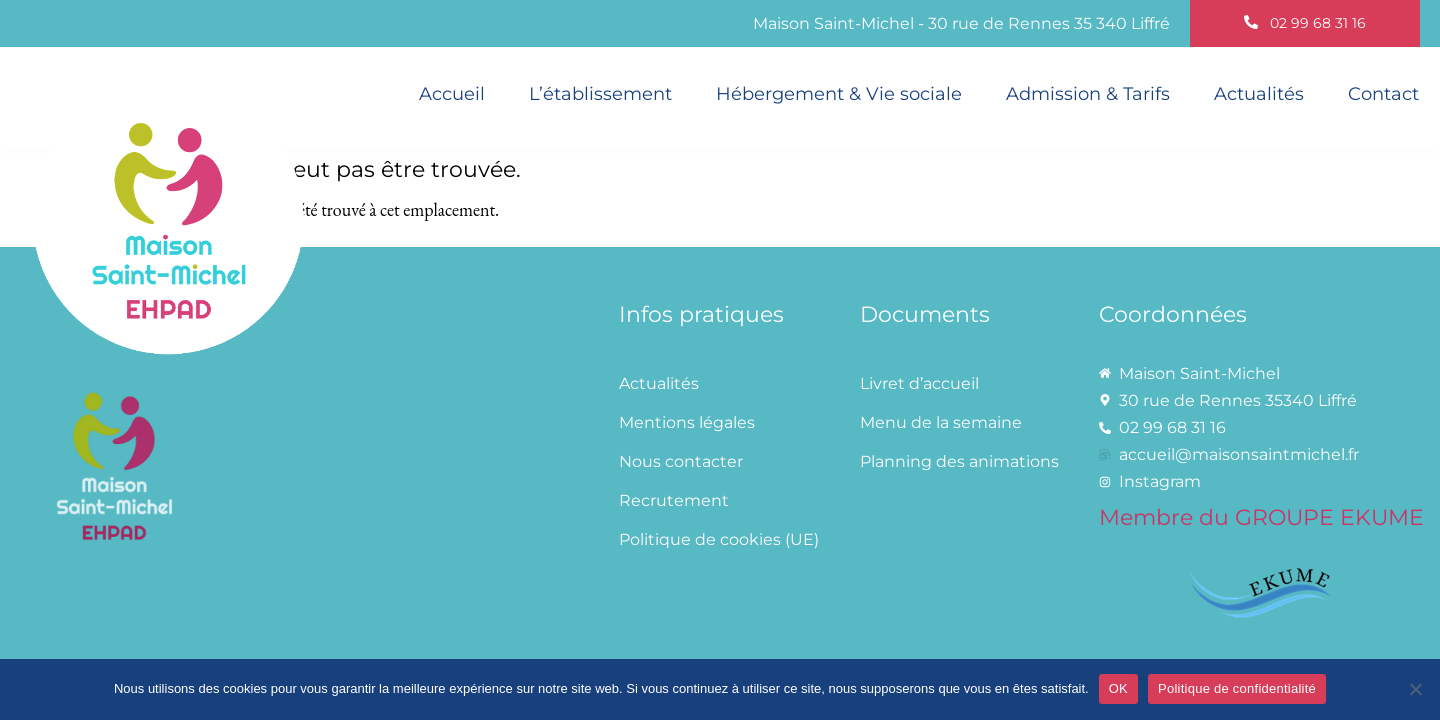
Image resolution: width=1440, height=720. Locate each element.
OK (1118, 688)
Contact (1383, 93)
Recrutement (674, 500)
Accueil (452, 93)
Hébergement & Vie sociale (839, 93)
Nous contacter (681, 461)
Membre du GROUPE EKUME (1261, 517)
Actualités (1259, 93)
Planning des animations (959, 461)
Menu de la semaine (941, 422)
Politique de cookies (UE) (719, 539)
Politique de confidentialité (1237, 688)
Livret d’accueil (919, 383)
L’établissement (600, 93)
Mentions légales (687, 422)
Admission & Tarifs (1088, 93)
